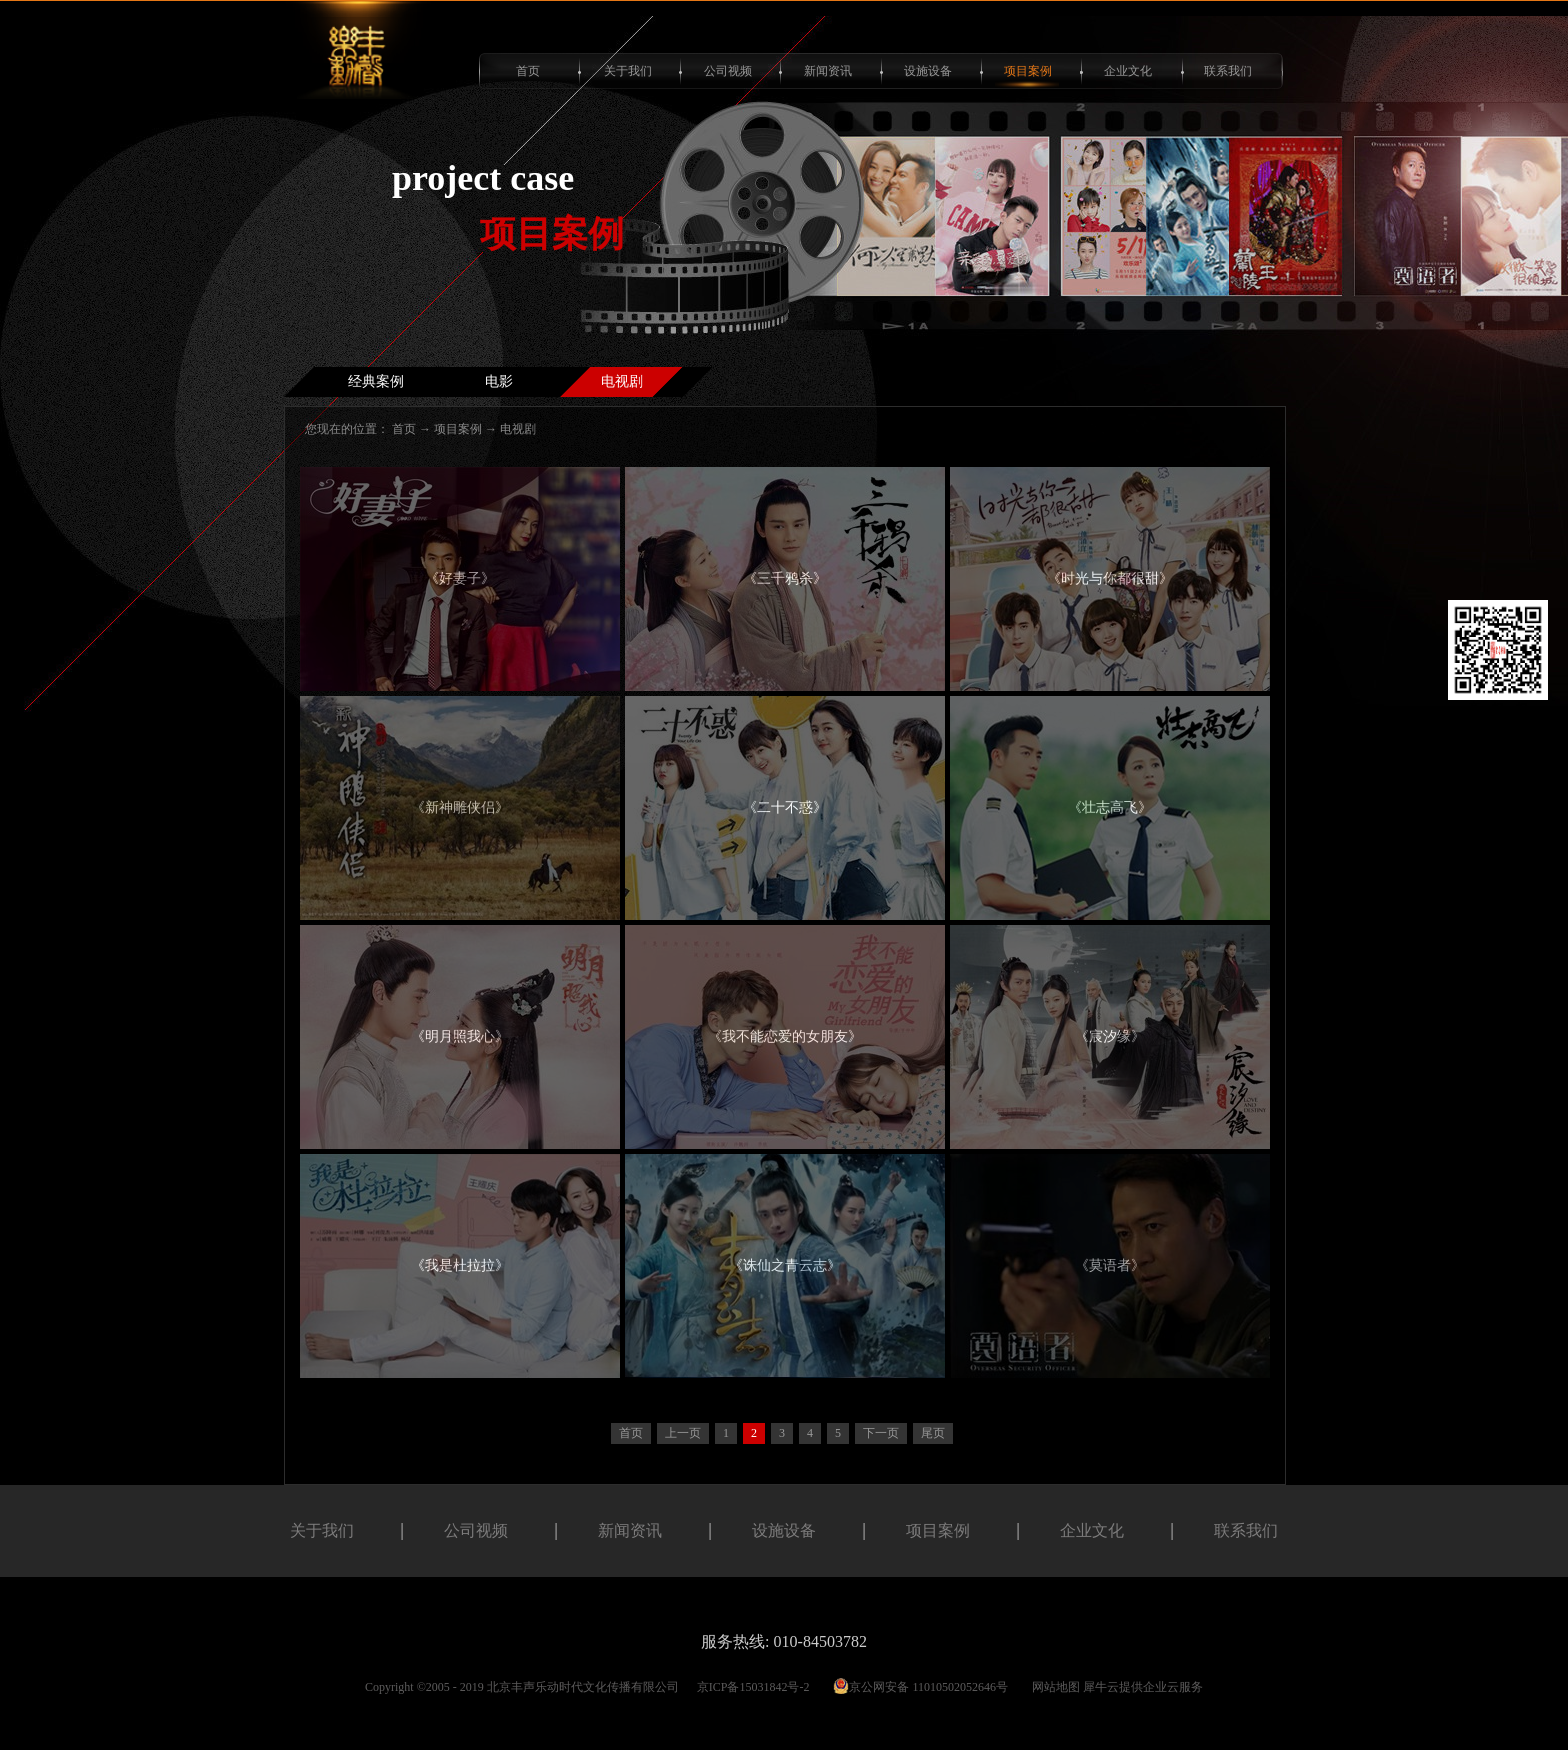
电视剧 (518, 429)
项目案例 (458, 429)
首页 (528, 71)
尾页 (933, 1433)
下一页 (881, 1433)
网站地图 (1053, 1687)
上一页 (683, 1433)
